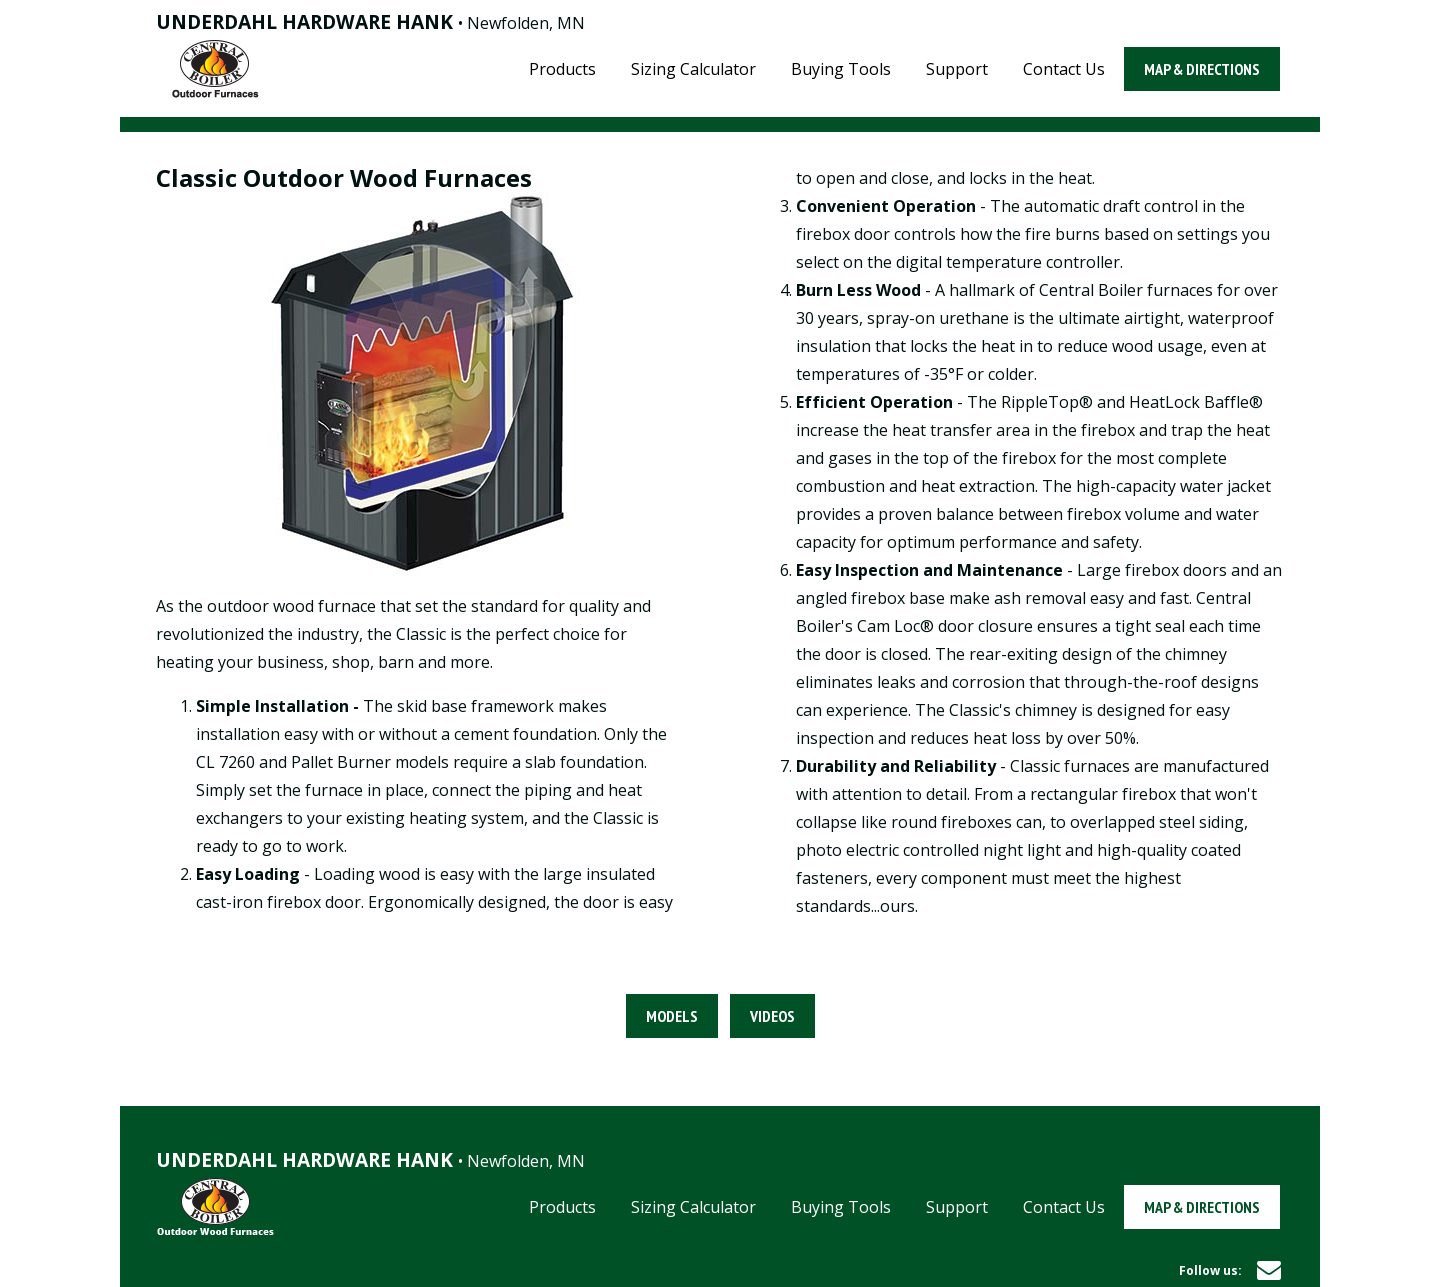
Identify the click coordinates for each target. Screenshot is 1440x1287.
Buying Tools (841, 69)
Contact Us (1064, 69)
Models (672, 1016)
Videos (772, 1016)
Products (562, 69)
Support (957, 69)
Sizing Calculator (693, 69)
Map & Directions (1202, 69)
